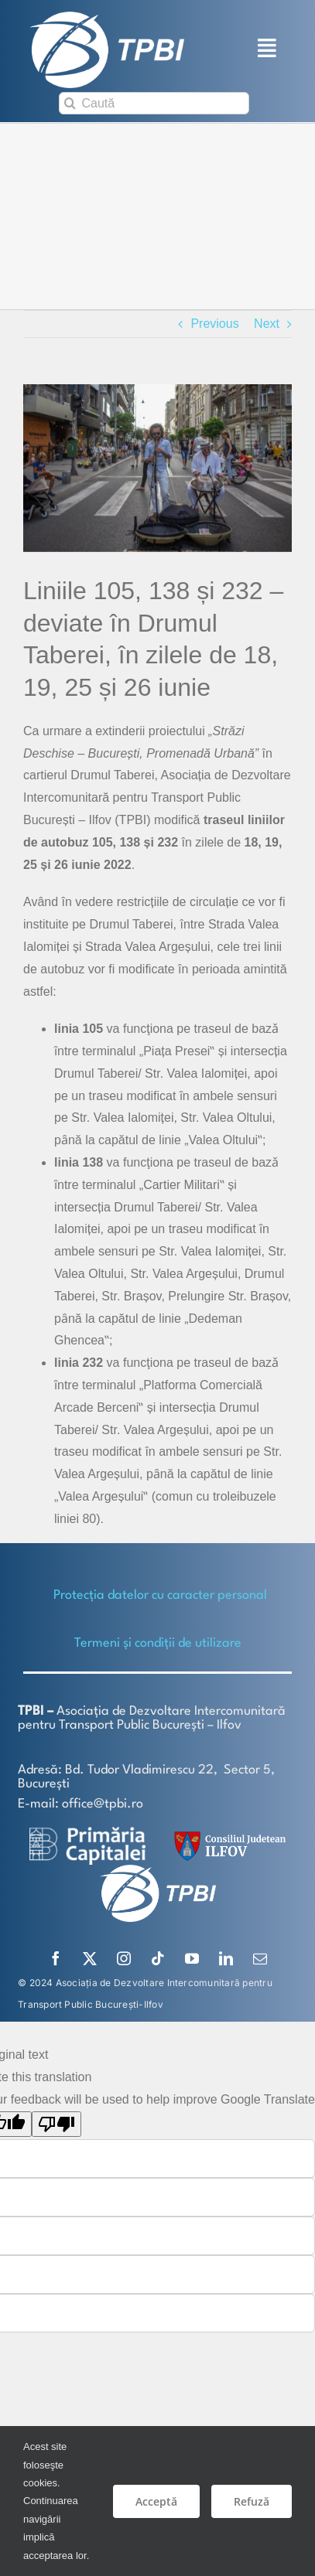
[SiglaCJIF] (227, 1834)
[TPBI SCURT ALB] (106, 17)
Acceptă (156, 2501)
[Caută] (154, 103)
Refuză (251, 2501)
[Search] (70, 103)
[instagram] (124, 1957)
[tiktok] (158, 1957)
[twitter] (90, 1957)
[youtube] (192, 1957)
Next (266, 322)
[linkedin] (226, 1957)
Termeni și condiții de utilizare (157, 1642)
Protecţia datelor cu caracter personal (160, 1594)
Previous (214, 322)
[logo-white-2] (87, 1831)
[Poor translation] (56, 2123)
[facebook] (56, 1957)
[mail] (260, 1957)
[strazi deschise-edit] (157, 467)
